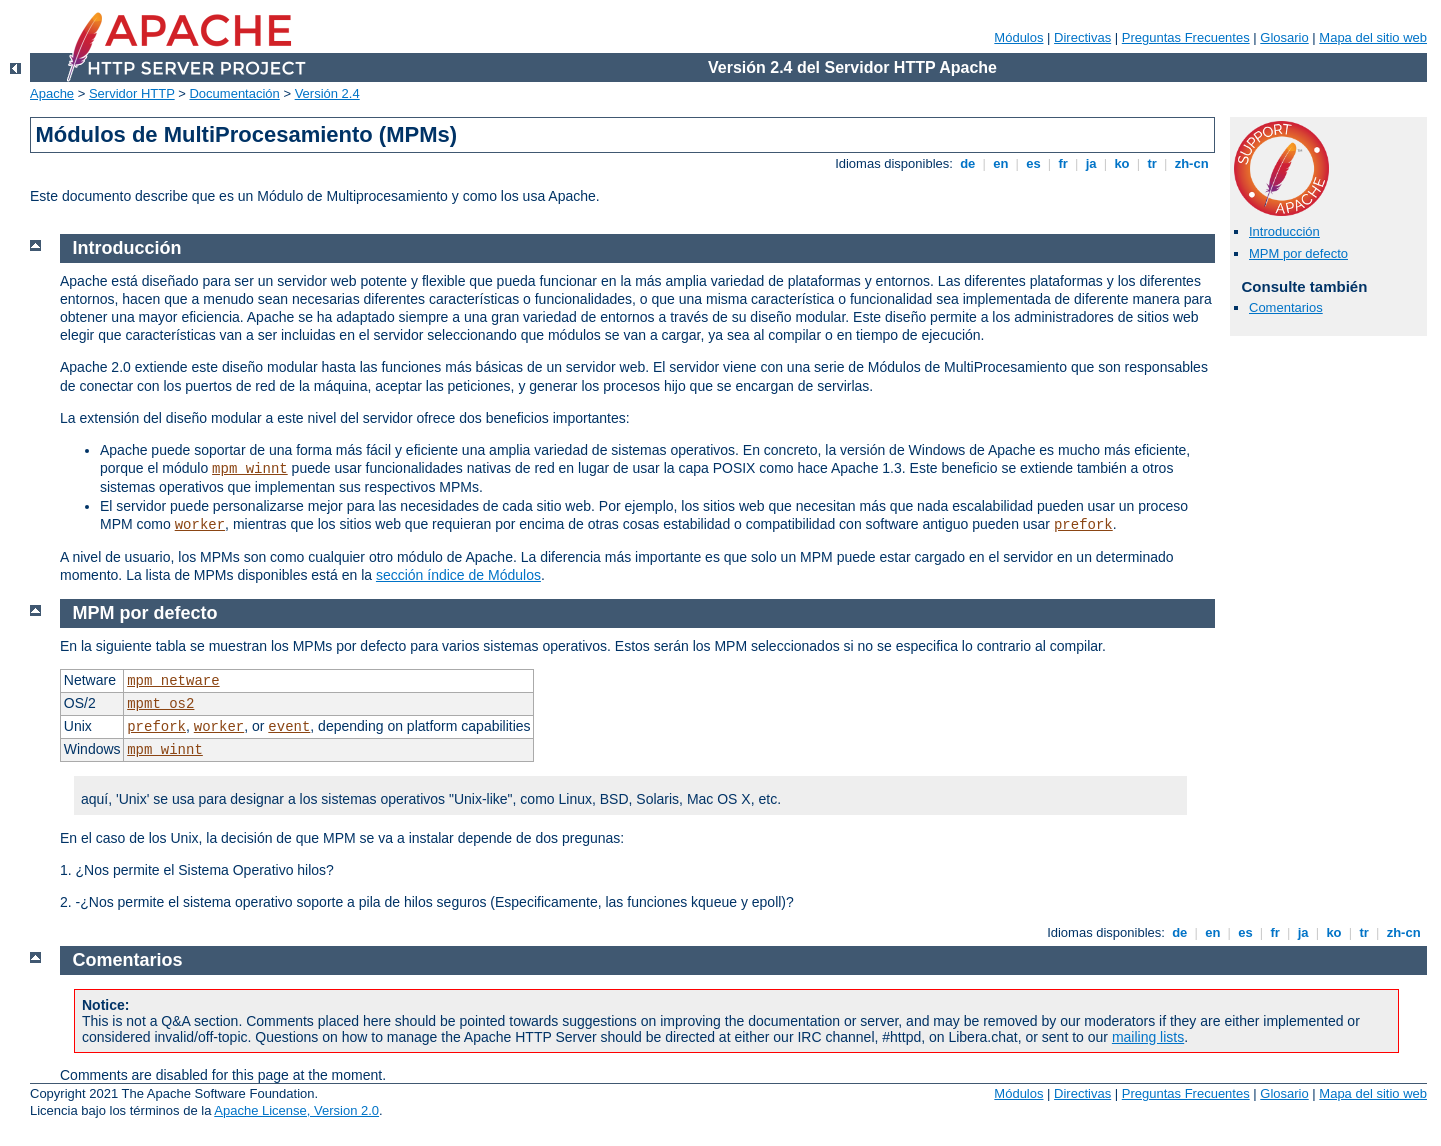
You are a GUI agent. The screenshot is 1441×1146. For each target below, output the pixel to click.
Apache (52, 93)
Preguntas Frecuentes (1186, 37)
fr (1063, 163)
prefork (1083, 525)
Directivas (1082, 37)
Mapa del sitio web (1373, 37)
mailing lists (1148, 1037)
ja (1091, 163)
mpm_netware (173, 681)
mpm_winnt (250, 469)
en (1001, 163)
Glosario (1284, 37)
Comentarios (1286, 307)
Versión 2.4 (327, 93)
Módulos (1018, 37)
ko (1122, 163)
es (1034, 163)
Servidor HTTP (132, 93)
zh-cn (1191, 163)
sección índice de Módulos (458, 575)
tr (1152, 163)
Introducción (1284, 231)
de (968, 163)
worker (200, 525)
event (289, 727)
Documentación (234, 93)
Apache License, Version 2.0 (296, 1110)
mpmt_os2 (160, 704)
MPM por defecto (1298, 253)
